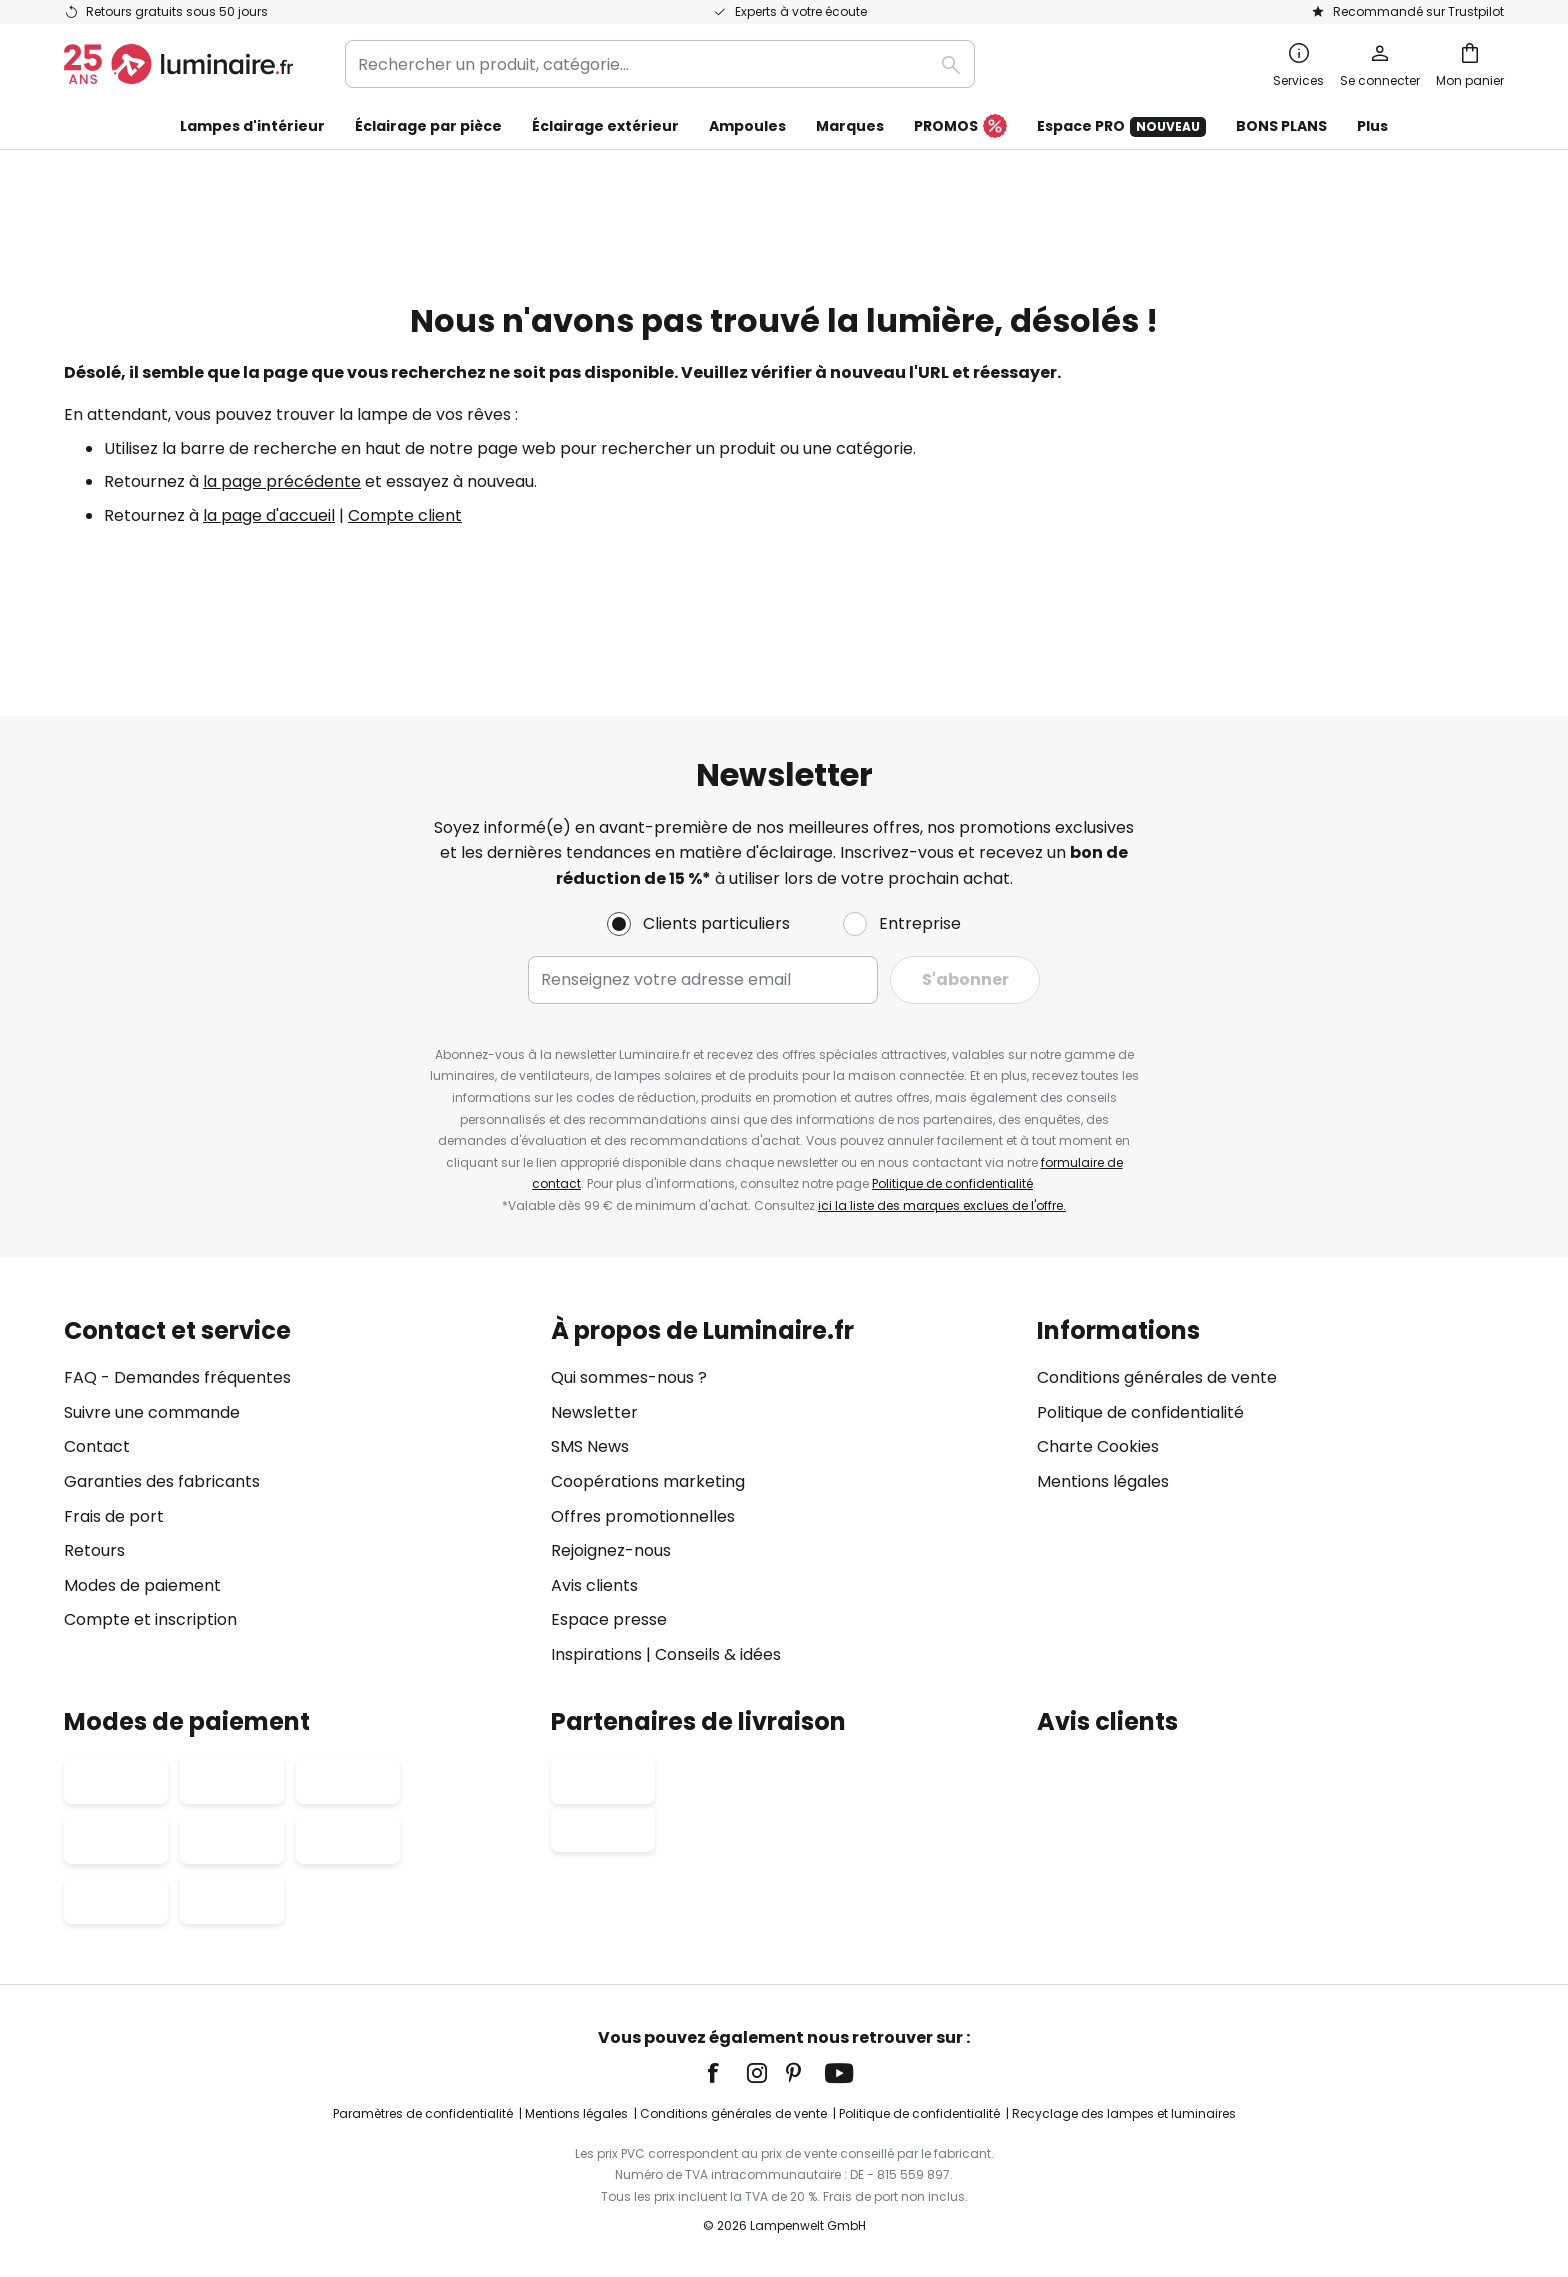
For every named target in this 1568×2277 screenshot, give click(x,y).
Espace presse (609, 1620)
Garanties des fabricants (162, 1481)
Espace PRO (1121, 126)
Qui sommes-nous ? (629, 1377)
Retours (94, 1550)
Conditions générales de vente (1157, 1377)
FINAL (970, 168)
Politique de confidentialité (952, 1183)
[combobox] (660, 64)
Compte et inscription (150, 1620)
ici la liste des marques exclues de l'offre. (942, 1205)
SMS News (590, 1447)
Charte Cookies (1098, 1447)
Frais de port (114, 1516)
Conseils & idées (718, 1654)
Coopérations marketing (648, 1481)
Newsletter (594, 1412)
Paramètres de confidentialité (423, 2113)
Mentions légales (1103, 1481)
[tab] (297, 1492)
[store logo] (178, 64)
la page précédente (282, 517)
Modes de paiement (142, 1585)
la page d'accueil (269, 551)
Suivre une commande (152, 1412)
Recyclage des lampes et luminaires (1124, 2113)
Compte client (405, 551)
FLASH (1091, 212)
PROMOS (960, 127)
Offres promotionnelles (643, 1516)
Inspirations (596, 1654)
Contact (97, 1447)
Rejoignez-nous (611, 1550)
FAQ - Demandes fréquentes (177, 1377)
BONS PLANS (1281, 126)
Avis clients (594, 1585)
